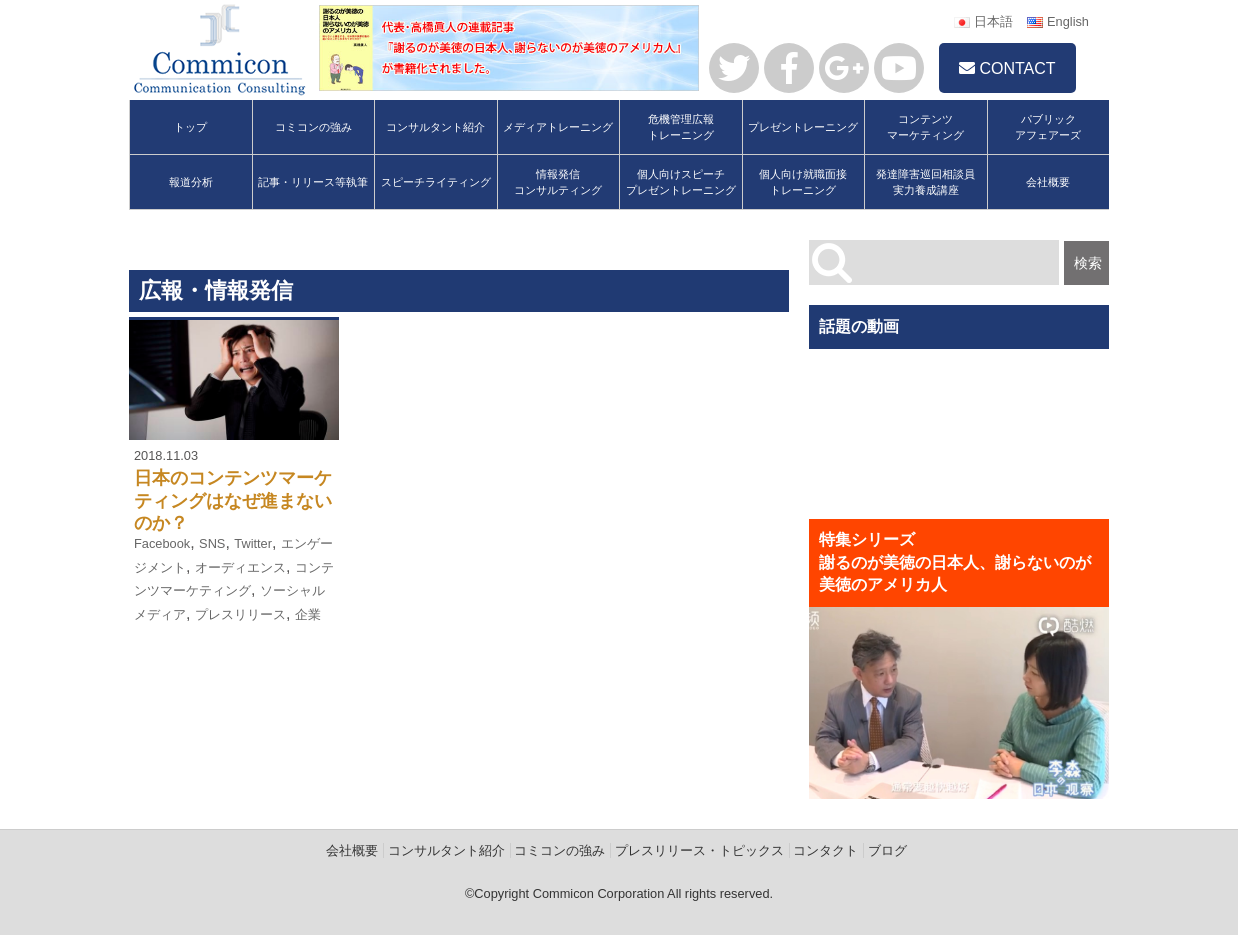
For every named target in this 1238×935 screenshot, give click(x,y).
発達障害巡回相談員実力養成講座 (925, 182)
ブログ (887, 850)
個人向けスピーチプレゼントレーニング (681, 182)
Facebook (162, 543)
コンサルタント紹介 (435, 127)
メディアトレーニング (558, 127)
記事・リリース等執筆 (313, 182)
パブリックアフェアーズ (1048, 127)
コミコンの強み (313, 127)
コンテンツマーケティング (925, 127)
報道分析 (191, 182)
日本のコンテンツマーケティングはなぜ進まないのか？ (233, 500)
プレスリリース (240, 614)
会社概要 (1048, 182)
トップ (190, 127)
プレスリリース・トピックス (699, 850)
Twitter (253, 543)
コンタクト (825, 850)
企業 (308, 614)
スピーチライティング (436, 182)
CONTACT (1007, 68)
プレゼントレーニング (803, 127)
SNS (212, 543)
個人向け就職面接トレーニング (803, 182)
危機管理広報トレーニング (681, 127)
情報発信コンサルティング (558, 182)
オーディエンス (240, 567)
